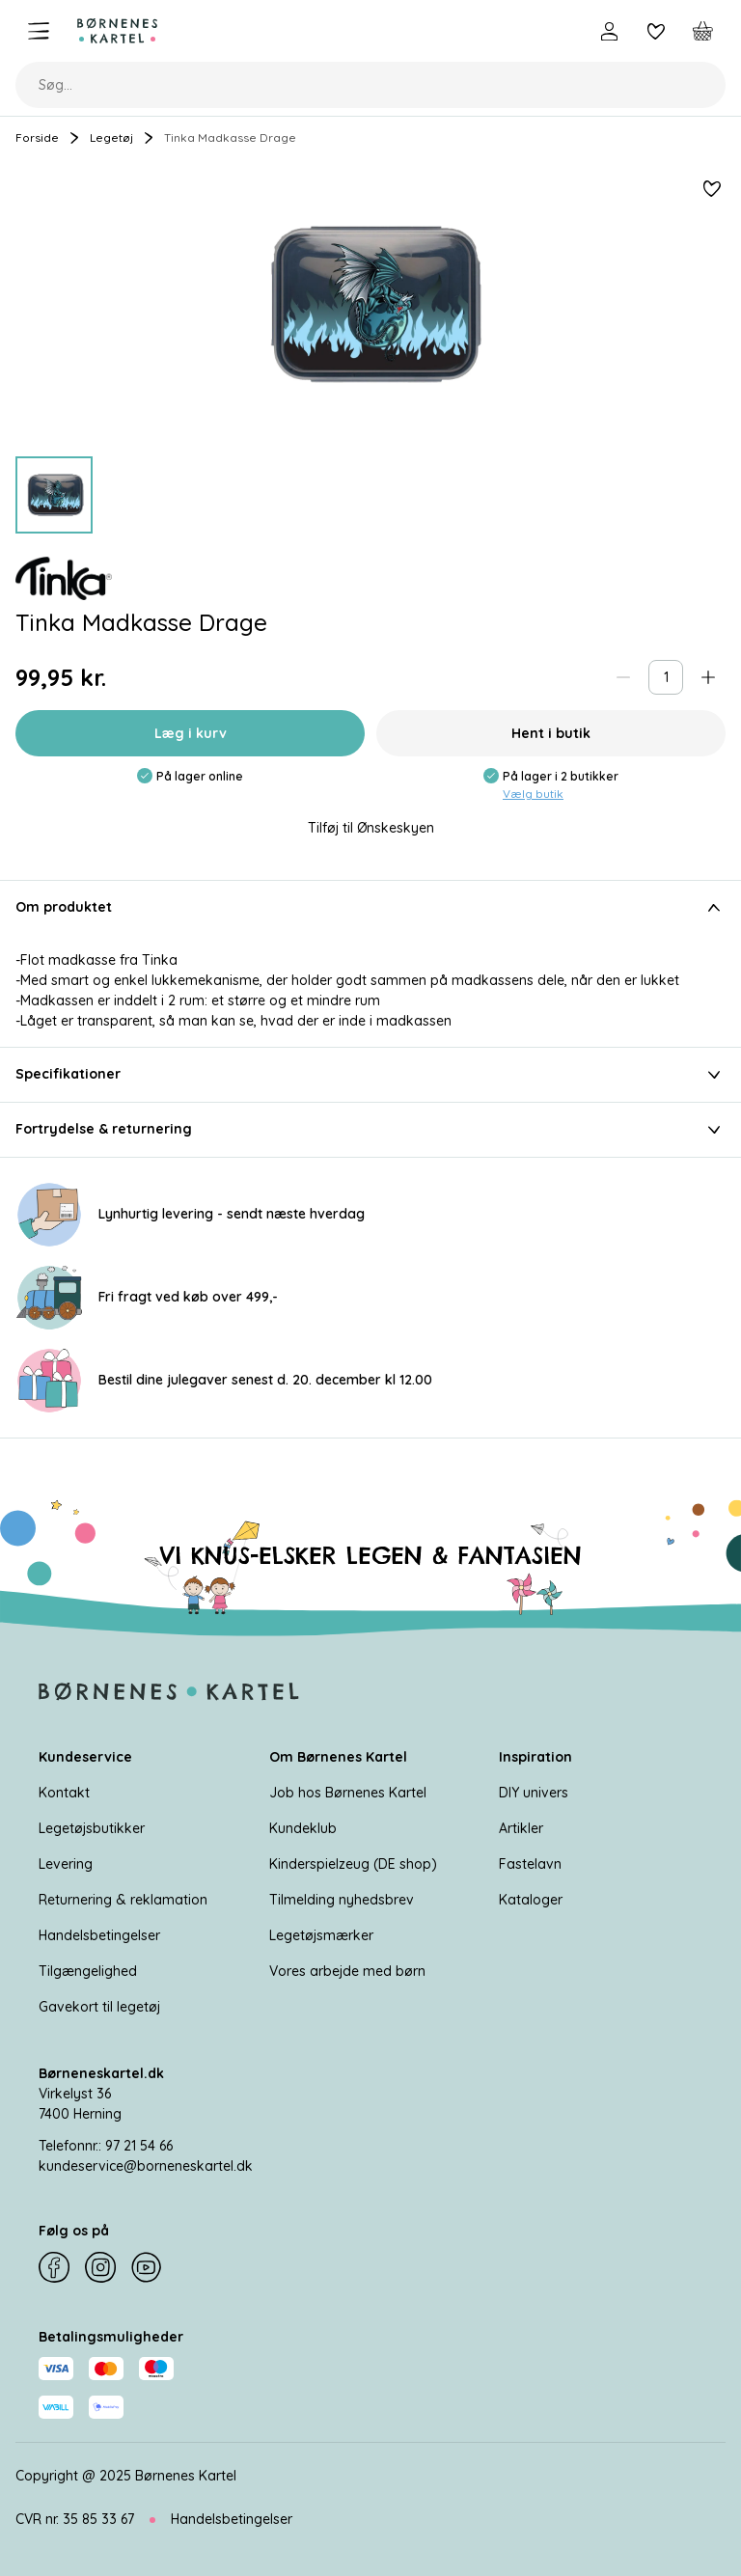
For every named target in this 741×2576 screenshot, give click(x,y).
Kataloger (531, 1899)
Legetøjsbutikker (92, 1828)
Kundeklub (303, 1828)
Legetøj (111, 137)
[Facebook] (54, 2267)
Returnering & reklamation (123, 1899)
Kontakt (64, 1792)
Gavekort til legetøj (99, 2006)
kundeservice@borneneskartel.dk (146, 2166)
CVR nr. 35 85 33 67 (74, 2519)
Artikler (521, 1828)
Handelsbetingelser (99, 1935)
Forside (37, 137)
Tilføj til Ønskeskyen (371, 828)
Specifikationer (370, 1074)
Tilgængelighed (88, 1971)
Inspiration (535, 1757)
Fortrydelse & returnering (370, 1129)
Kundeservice (85, 1757)
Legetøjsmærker (321, 1935)
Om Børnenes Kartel (338, 1757)
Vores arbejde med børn (347, 1971)
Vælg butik (533, 793)
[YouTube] (146, 2267)
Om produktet (370, 907)
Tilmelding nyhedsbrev (341, 1899)
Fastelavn (530, 1864)
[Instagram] (100, 2267)
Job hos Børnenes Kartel (347, 1792)
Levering (66, 1864)
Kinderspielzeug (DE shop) (353, 1864)
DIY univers (533, 1792)
